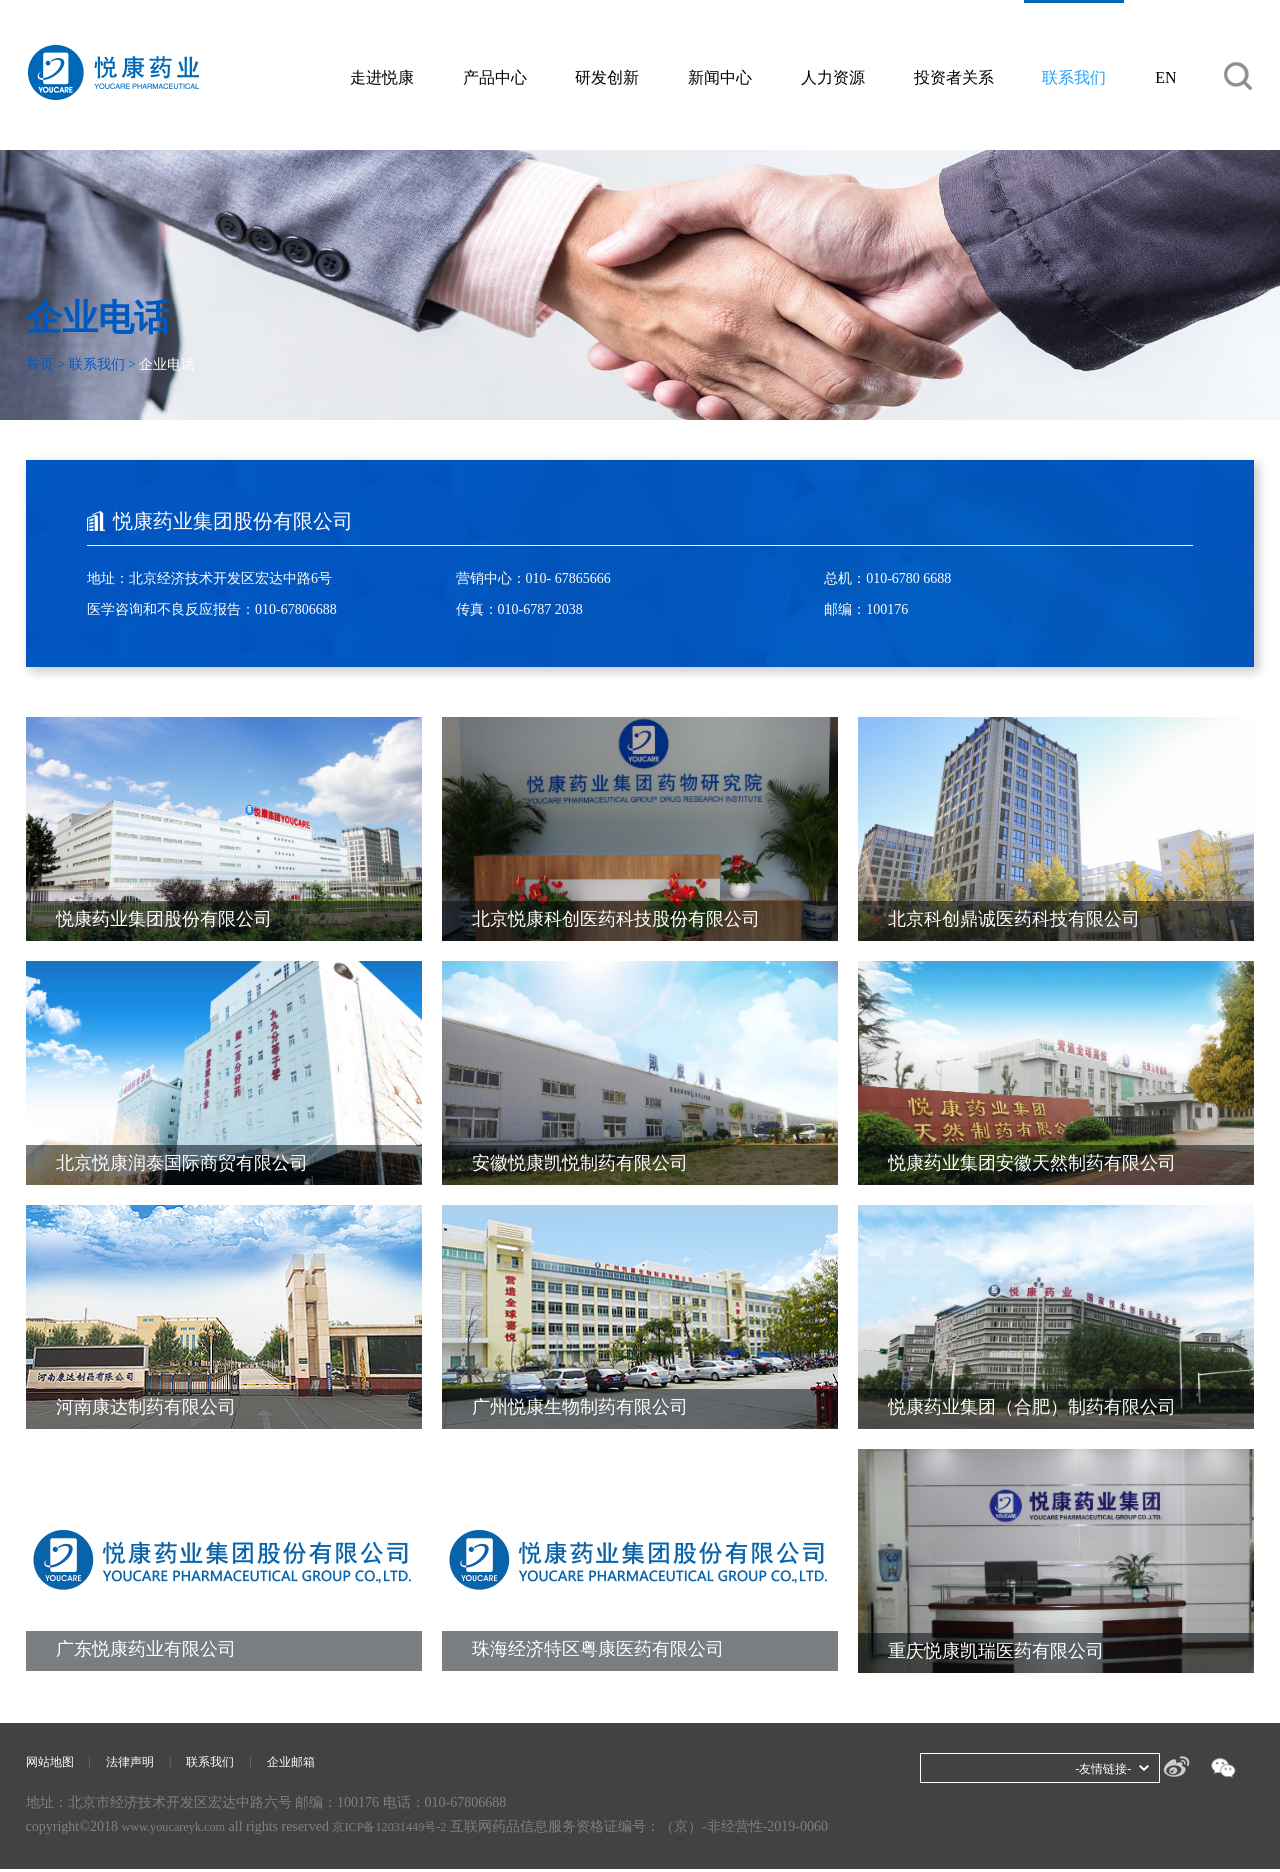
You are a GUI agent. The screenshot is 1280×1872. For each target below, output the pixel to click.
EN (1168, 78)
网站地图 (54, 1763)
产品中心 (496, 78)
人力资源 (835, 78)
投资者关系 (956, 78)
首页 (40, 364)
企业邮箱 (319, 1763)
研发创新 (609, 78)
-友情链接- (1098, 1768)
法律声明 (142, 1763)
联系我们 (1077, 78)
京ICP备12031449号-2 (413, 1829)
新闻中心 (722, 78)
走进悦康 (383, 78)
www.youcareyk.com (180, 1829)
